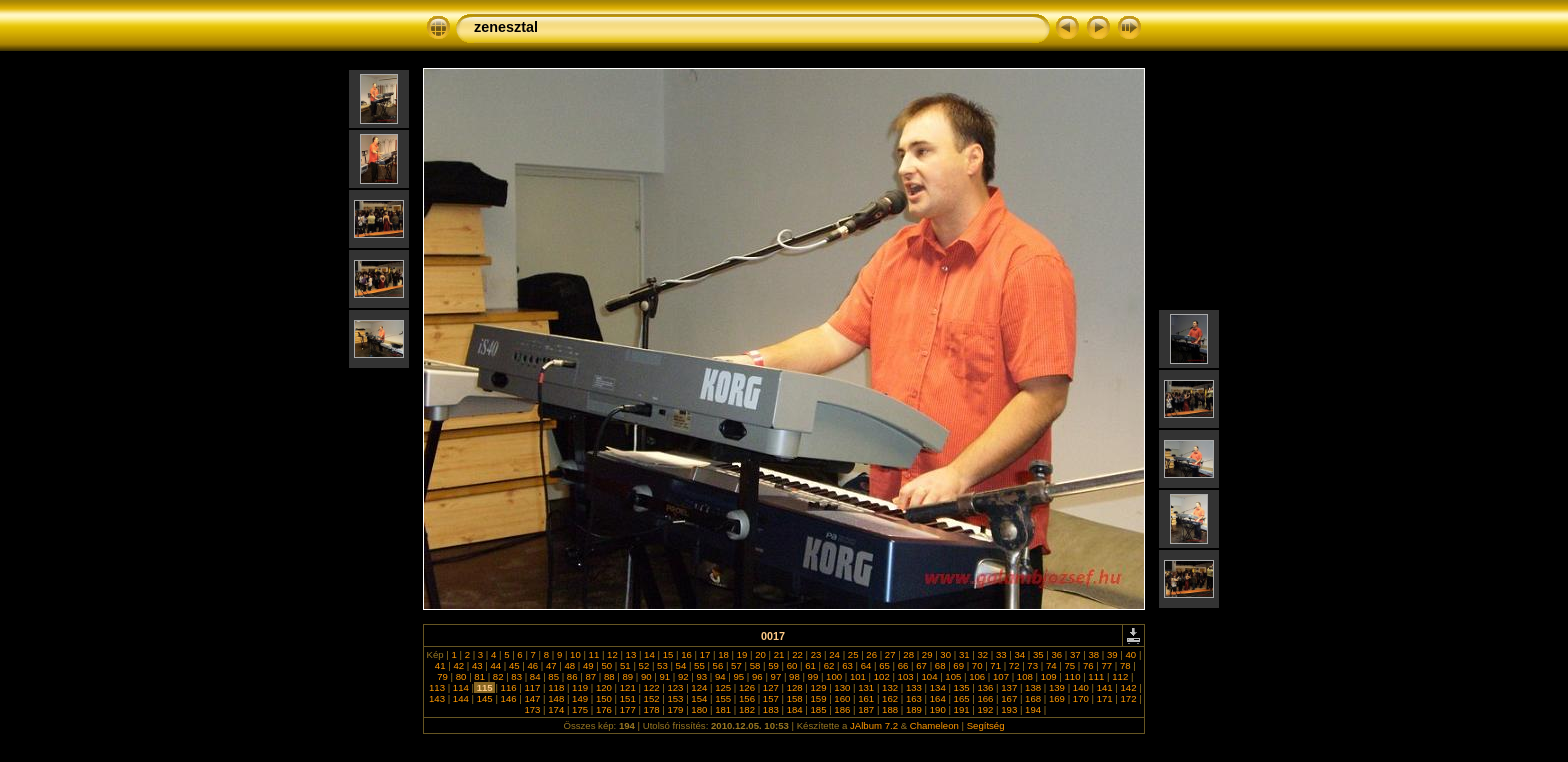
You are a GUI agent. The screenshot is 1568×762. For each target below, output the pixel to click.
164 (937, 698)
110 (1072, 676)
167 (1009, 698)
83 (517, 676)
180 (699, 709)
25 (853, 654)
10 (575, 654)
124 (699, 687)
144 (460, 698)
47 (551, 665)
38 (1094, 654)
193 (1009, 709)
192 (985, 709)
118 (556, 687)
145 (484, 698)
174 (556, 709)
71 (996, 665)
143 (436, 698)
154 (699, 698)
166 (985, 698)
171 (1104, 698)
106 (976, 676)
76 (1088, 665)
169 (1056, 698)
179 (675, 709)
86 (572, 676)
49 (588, 665)
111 (1096, 676)
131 (866, 687)
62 (829, 665)
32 (983, 654)
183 (770, 709)
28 (909, 654)
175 (579, 709)
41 (440, 665)
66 (903, 665)
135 (961, 687)
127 (770, 687)
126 (746, 687)
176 (603, 709)
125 (722, 687)
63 (848, 665)
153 (675, 698)
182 (746, 709)
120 (603, 687)
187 (866, 709)
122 (651, 687)
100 (833, 676)
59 (773, 665)
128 (794, 687)
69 (959, 665)
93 (702, 676)
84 (535, 676)
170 (1080, 698)
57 (736, 665)
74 (1051, 665)
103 (905, 676)
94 (720, 676)
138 (1032, 687)
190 (937, 709)
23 (816, 654)
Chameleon (934, 725)
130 (842, 687)
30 (946, 654)
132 (889, 687)
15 (668, 654)
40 (1131, 654)
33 (1001, 654)
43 (477, 665)
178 (651, 709)
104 (929, 676)
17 (705, 654)
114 (460, 687)
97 (776, 676)
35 (1038, 654)
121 (627, 687)
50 (607, 665)
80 (461, 676)
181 (722, 709)
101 (857, 676)
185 (818, 709)
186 (842, 709)
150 (603, 698)
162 (889, 698)
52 (644, 665)
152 (651, 698)
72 (1014, 665)
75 (1070, 665)
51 (625, 665)
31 (964, 654)
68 (940, 665)
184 (794, 709)
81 (480, 676)
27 (890, 654)
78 (1125, 665)
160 (842, 698)
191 (961, 709)
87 (591, 676)
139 (1056, 687)
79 (443, 676)
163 (913, 698)
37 (1075, 654)
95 (739, 676)
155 (722, 698)
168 (1032, 698)
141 (1104, 687)
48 (570, 665)
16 (686, 654)
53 (662, 665)
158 (794, 698)
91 (665, 676)
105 (953, 676)
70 (977, 665)
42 (459, 665)
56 (718, 665)
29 (927, 654)
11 (594, 654)
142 (1128, 687)
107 (1000, 676)
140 (1080, 687)
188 (889, 709)
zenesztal (506, 27)
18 (724, 654)
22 (798, 654)
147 (532, 698)
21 (779, 654)
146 (508, 698)
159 (818, 698)
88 (609, 676)
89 (628, 676)
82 (498, 676)
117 (532, 687)
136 (985, 687)
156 (746, 698)
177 (627, 709)
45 (514, 665)
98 (794, 676)
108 (1024, 676)
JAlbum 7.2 (874, 725)
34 (1020, 654)
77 (1107, 665)
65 (885, 665)
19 (742, 654)
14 (649, 654)
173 (532, 709)
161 (866, 698)
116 (508, 687)
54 (681, 665)
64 (866, 665)
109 (1048, 676)
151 (627, 698)
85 (554, 676)
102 (881, 676)
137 (1009, 687)
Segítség (986, 725)
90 (646, 676)
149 (579, 698)
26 (872, 654)
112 (1120, 676)
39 (1112, 654)
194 (1032, 709)
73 (1033, 665)
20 (761, 654)
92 (683, 676)
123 (675, 687)
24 (835, 654)
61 (811, 665)
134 (937, 687)
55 (699, 665)
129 (818, 687)
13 (631, 654)
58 (755, 665)
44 (496, 665)
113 (436, 687)
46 (533, 665)
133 (913, 687)
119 (579, 687)
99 (813, 676)
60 (792, 665)
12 (612, 654)
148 (556, 698)
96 (757, 676)
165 (961, 698)
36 (1057, 654)
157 (770, 698)
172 (1128, 698)
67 (922, 665)
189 (913, 709)
